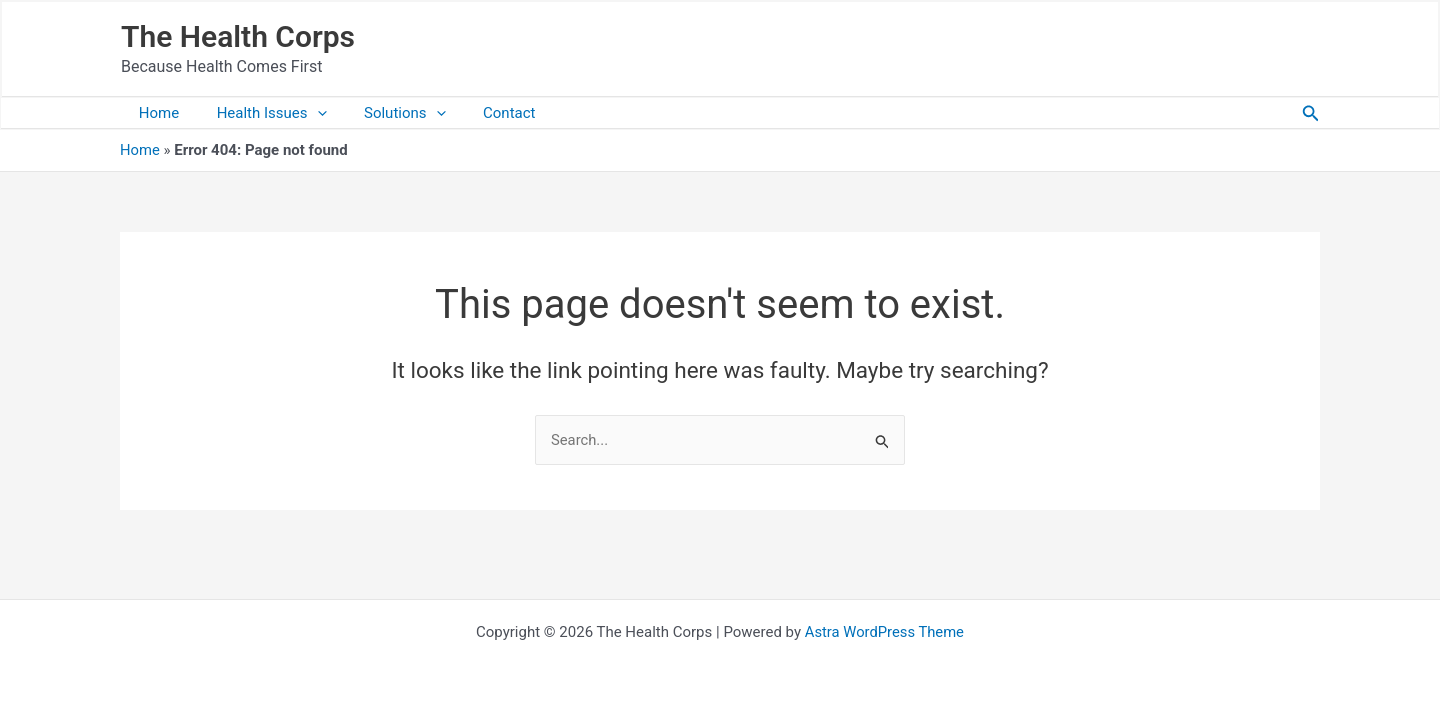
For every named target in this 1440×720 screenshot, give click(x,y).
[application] (305, 113)
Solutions (386, 113)
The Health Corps (238, 36)
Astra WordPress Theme (885, 632)
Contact (483, 113)
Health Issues (260, 113)
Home (155, 113)
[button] (1311, 113)
